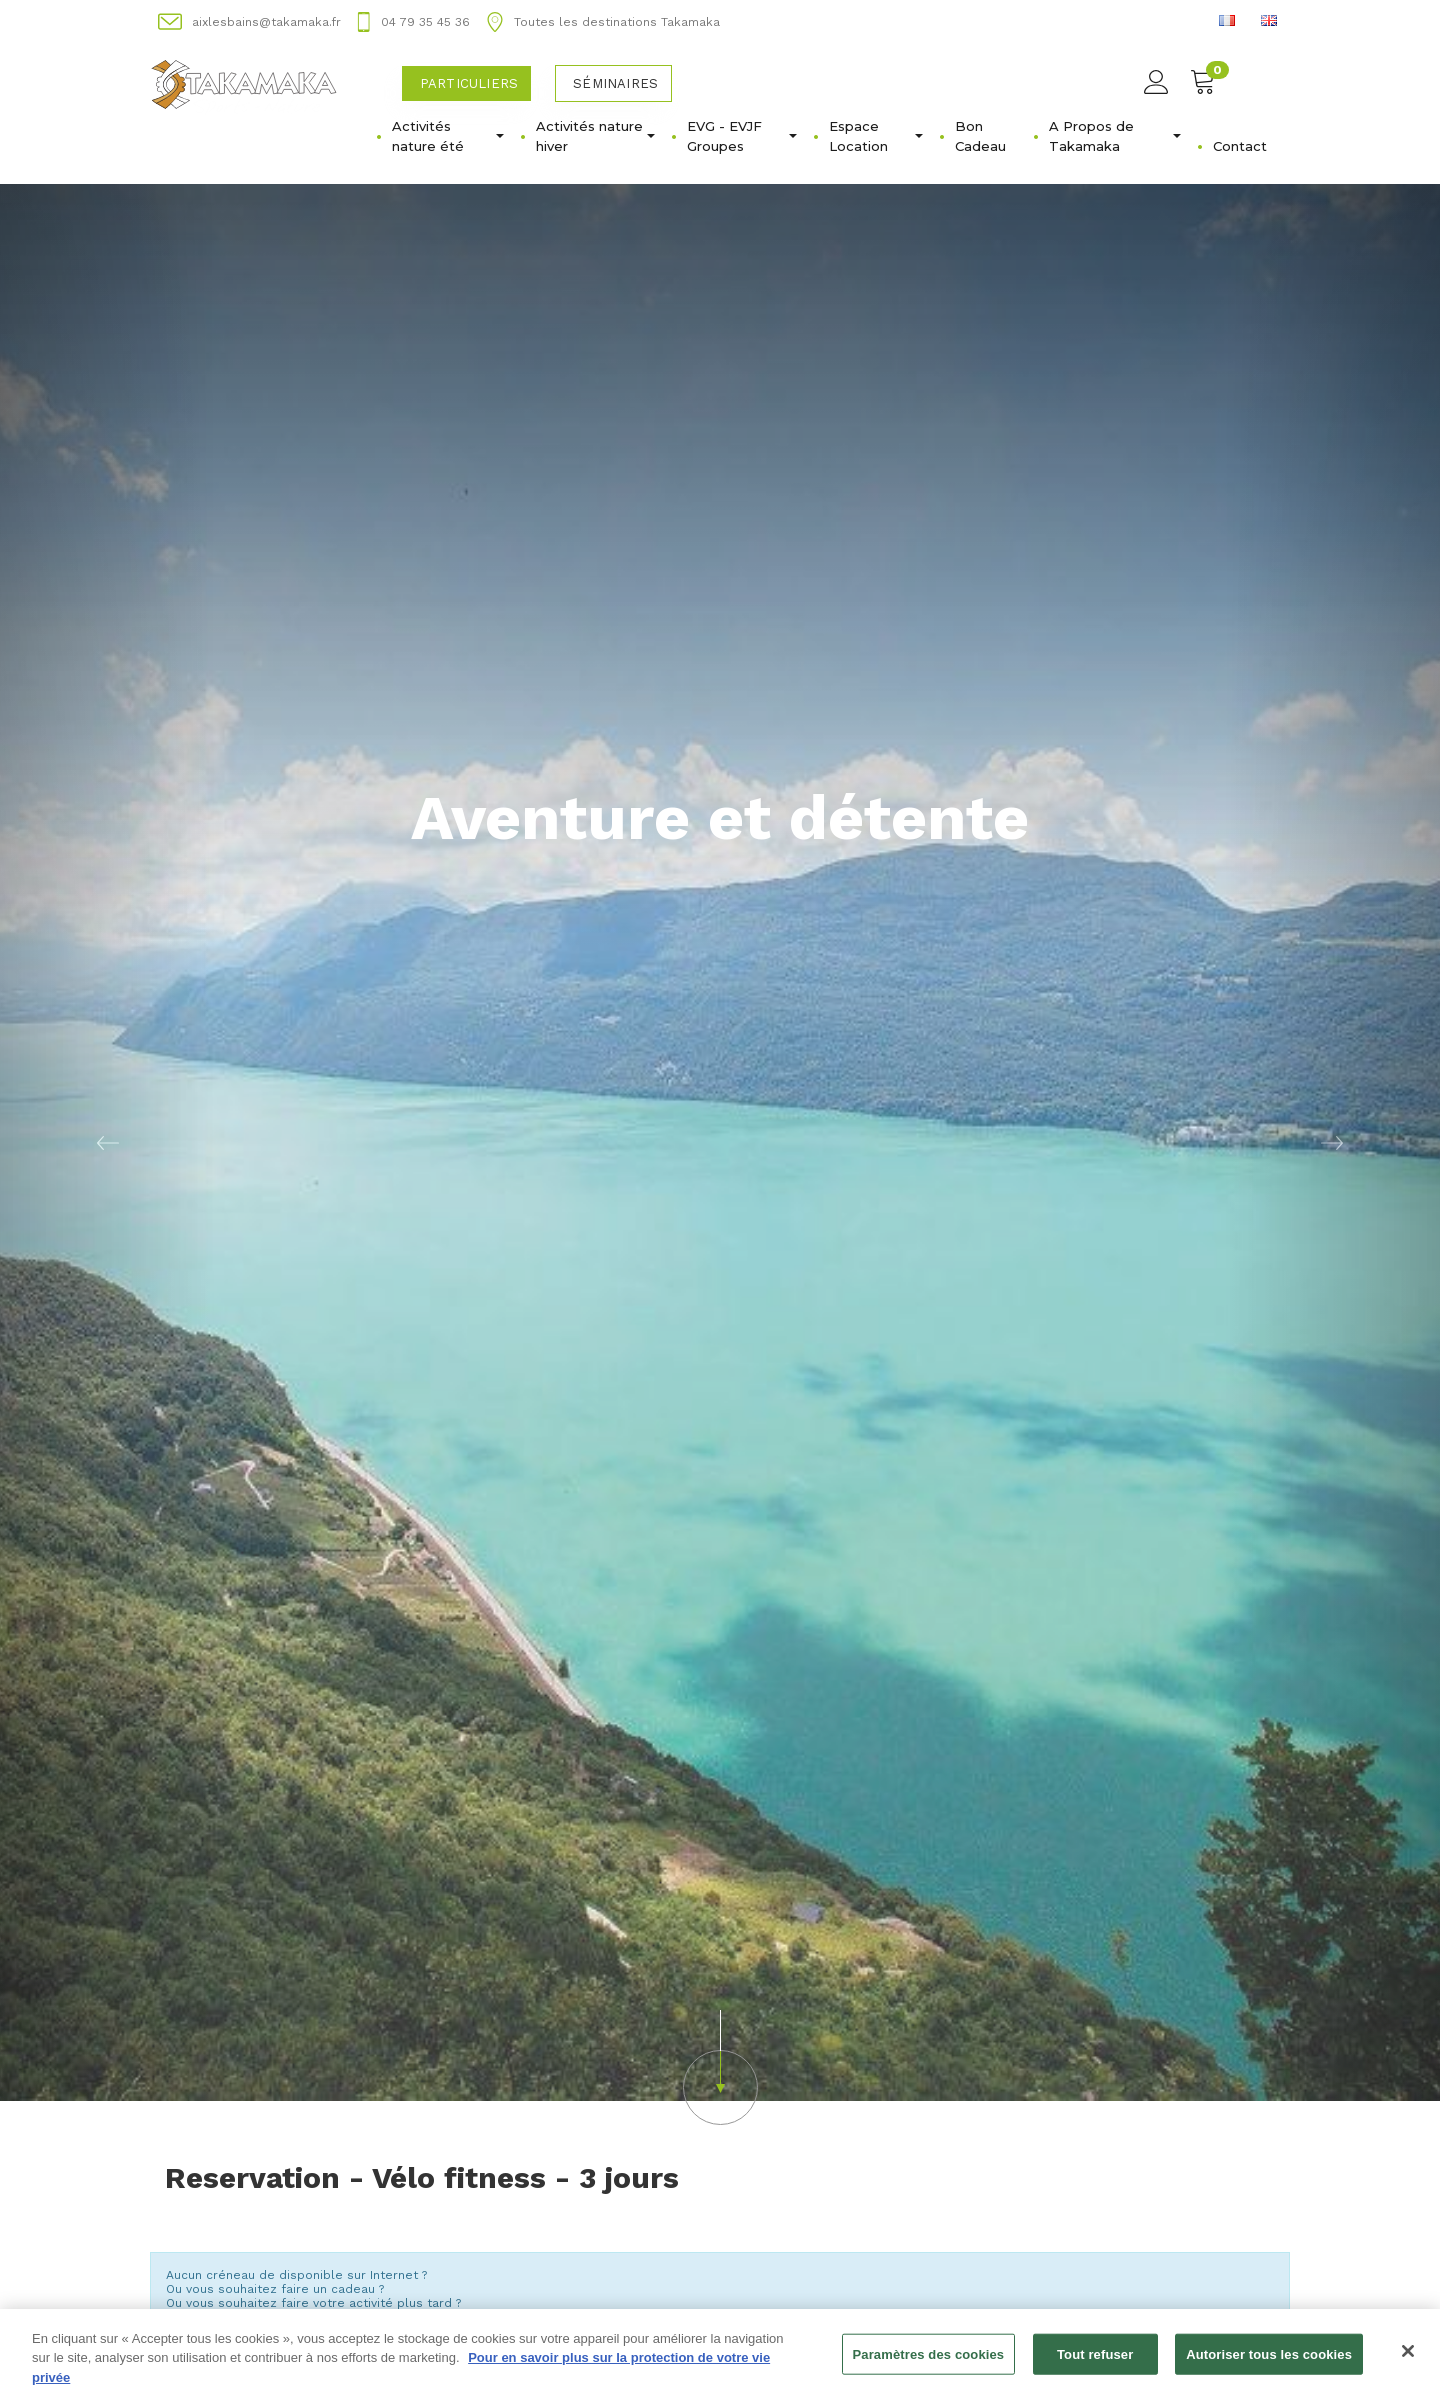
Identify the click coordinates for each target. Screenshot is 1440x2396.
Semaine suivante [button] (1204, 2232)
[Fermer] (1408, 2360)
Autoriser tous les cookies (1269, 2363)
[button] (720, 1832)
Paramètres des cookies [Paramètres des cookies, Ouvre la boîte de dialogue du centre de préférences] (929, 2363)
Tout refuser (1095, 2363)
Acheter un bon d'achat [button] (278, 2102)
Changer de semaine (720, 2254)
